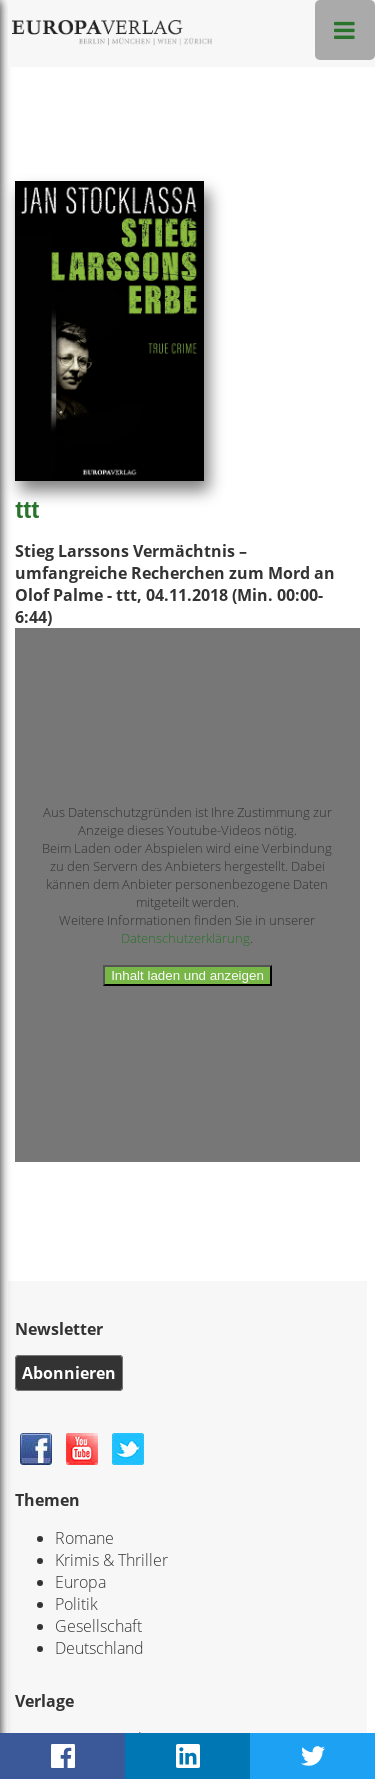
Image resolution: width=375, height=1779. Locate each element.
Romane (84, 1538)
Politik (76, 1604)
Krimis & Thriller (111, 1560)
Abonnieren (69, 1373)
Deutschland (99, 1648)
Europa (80, 1582)
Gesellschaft (98, 1626)
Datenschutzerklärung (185, 938)
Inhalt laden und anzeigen (187, 975)
